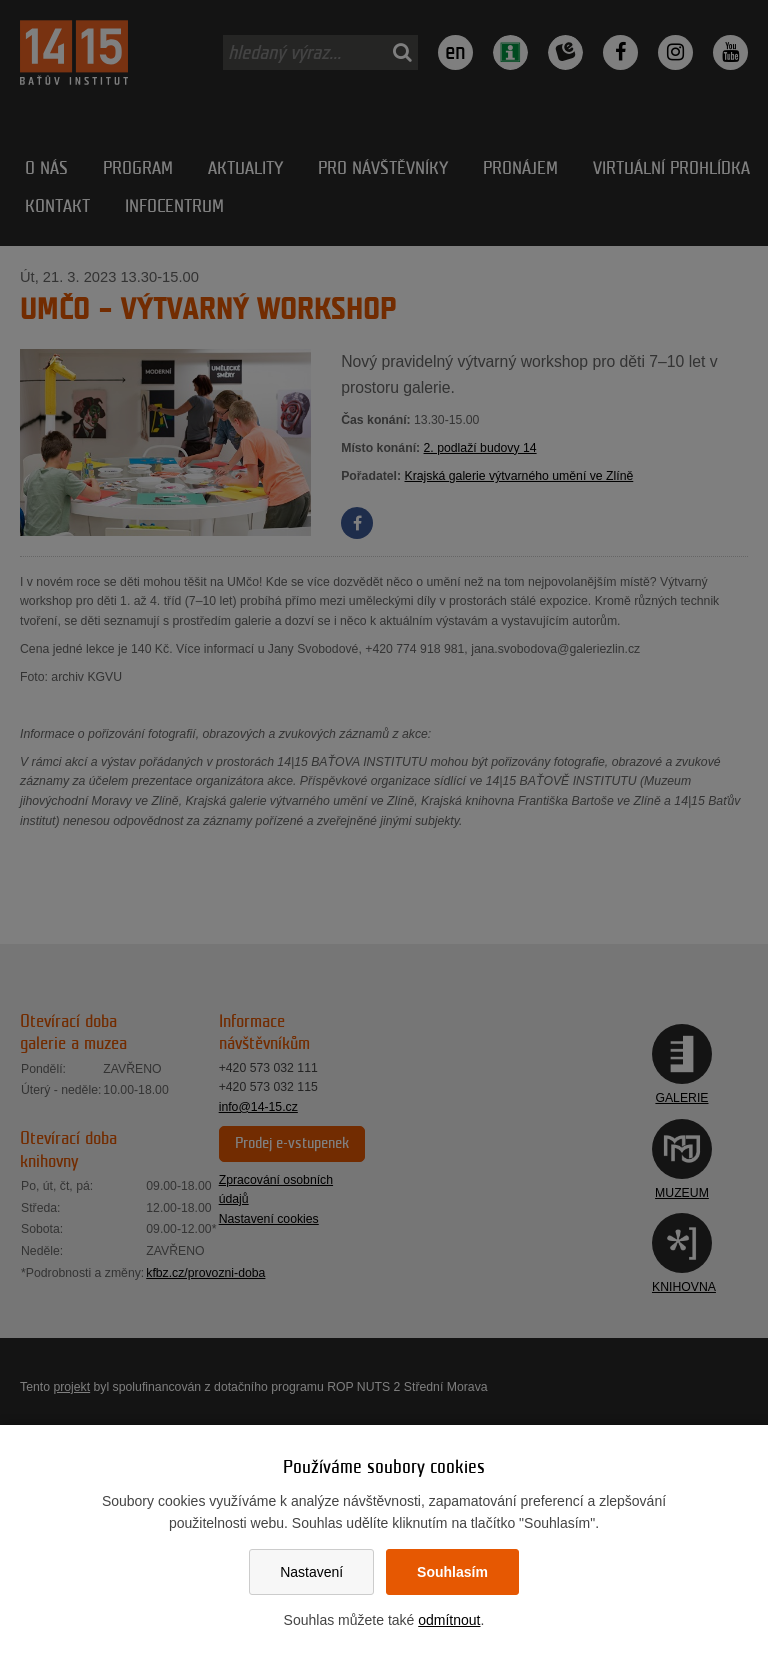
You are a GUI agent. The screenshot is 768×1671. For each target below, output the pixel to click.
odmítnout (449, 1620)
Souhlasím (452, 1572)
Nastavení (311, 1572)
